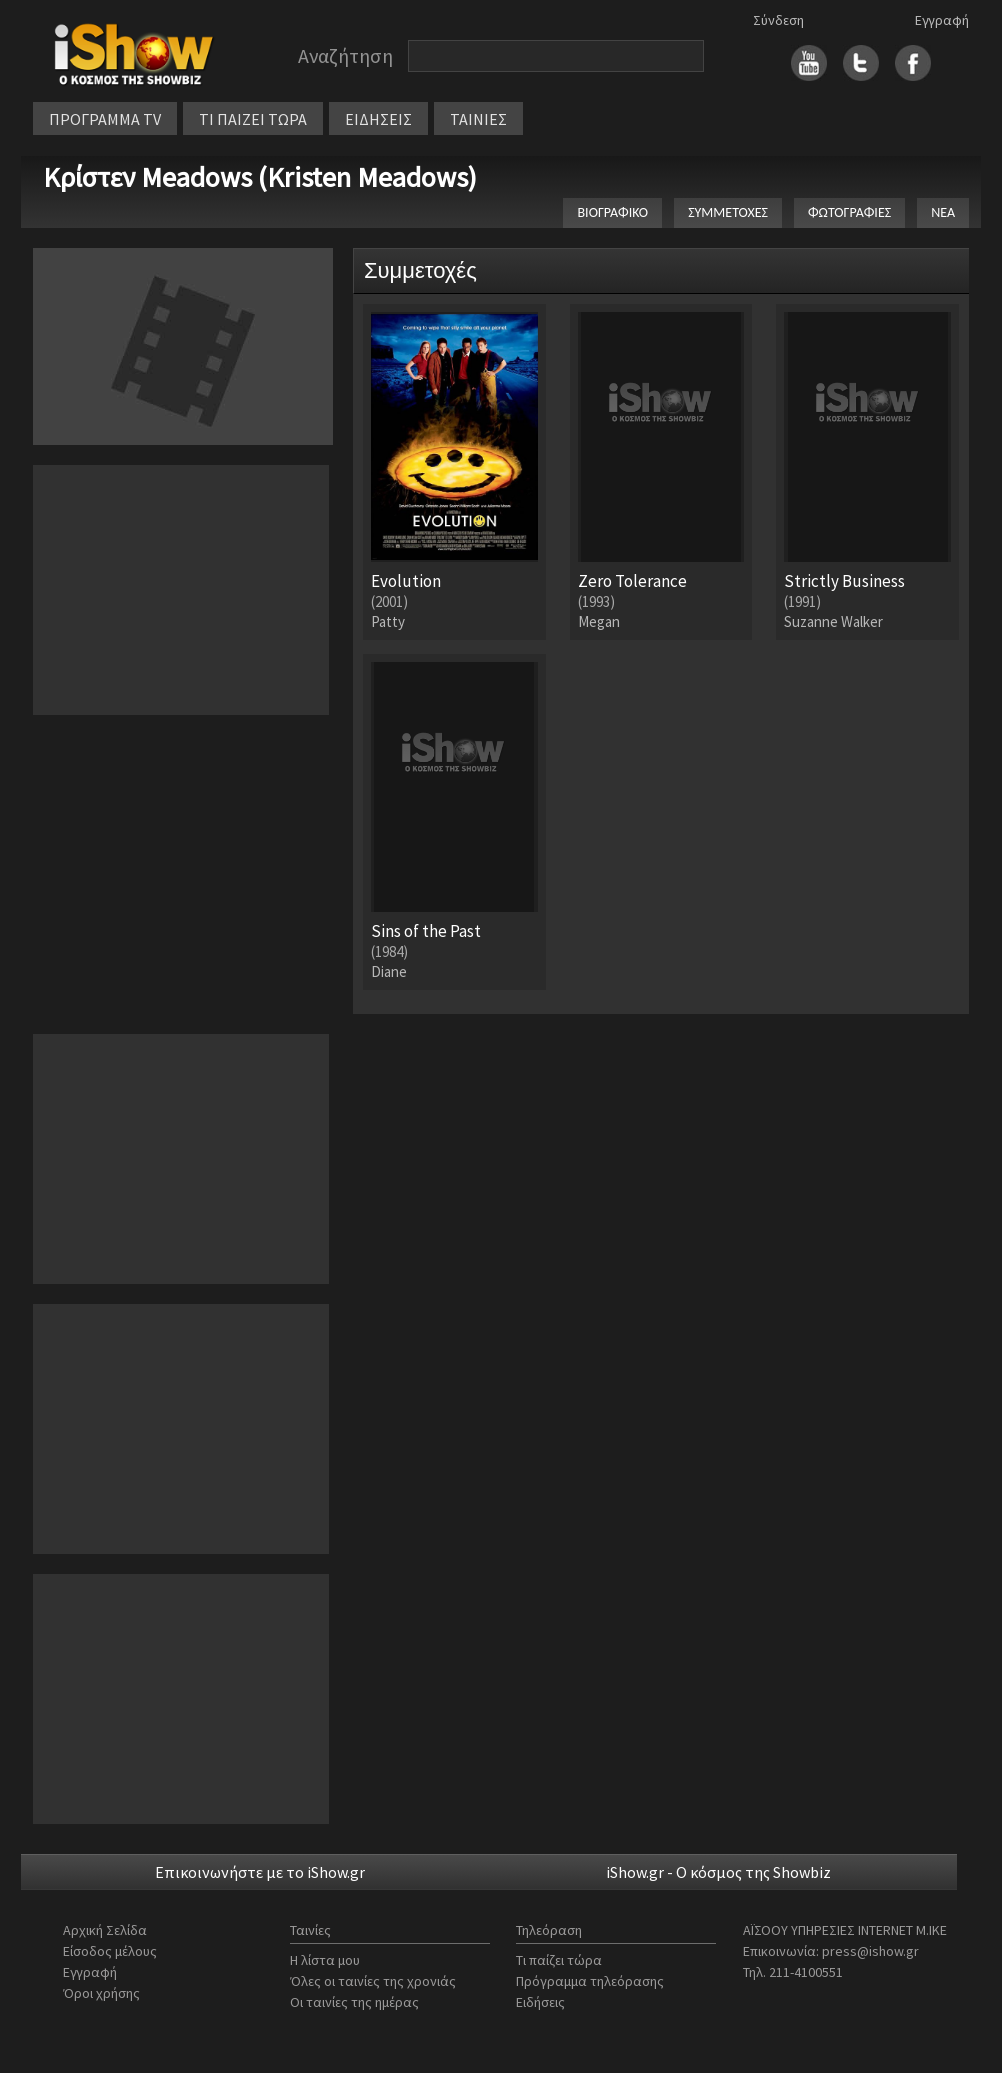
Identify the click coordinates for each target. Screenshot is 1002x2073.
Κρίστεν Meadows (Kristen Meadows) (260, 177)
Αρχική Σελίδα (105, 1930)
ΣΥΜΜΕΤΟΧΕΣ (728, 212)
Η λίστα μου (325, 1960)
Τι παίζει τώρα (559, 1960)
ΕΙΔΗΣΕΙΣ (378, 119)
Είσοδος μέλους (110, 1951)
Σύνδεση (778, 20)
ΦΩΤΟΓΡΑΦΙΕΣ (849, 212)
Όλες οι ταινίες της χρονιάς (373, 1981)
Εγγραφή (942, 20)
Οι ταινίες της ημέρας (354, 2002)
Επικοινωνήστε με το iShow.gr (260, 1872)
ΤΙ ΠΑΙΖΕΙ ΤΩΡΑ (253, 119)
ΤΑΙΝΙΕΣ (478, 119)
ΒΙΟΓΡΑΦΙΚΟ (612, 212)
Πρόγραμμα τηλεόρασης (590, 1981)
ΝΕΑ (943, 212)
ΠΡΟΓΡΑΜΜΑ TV (105, 119)
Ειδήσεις (540, 2002)
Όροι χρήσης (101, 1993)
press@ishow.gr (870, 1951)
